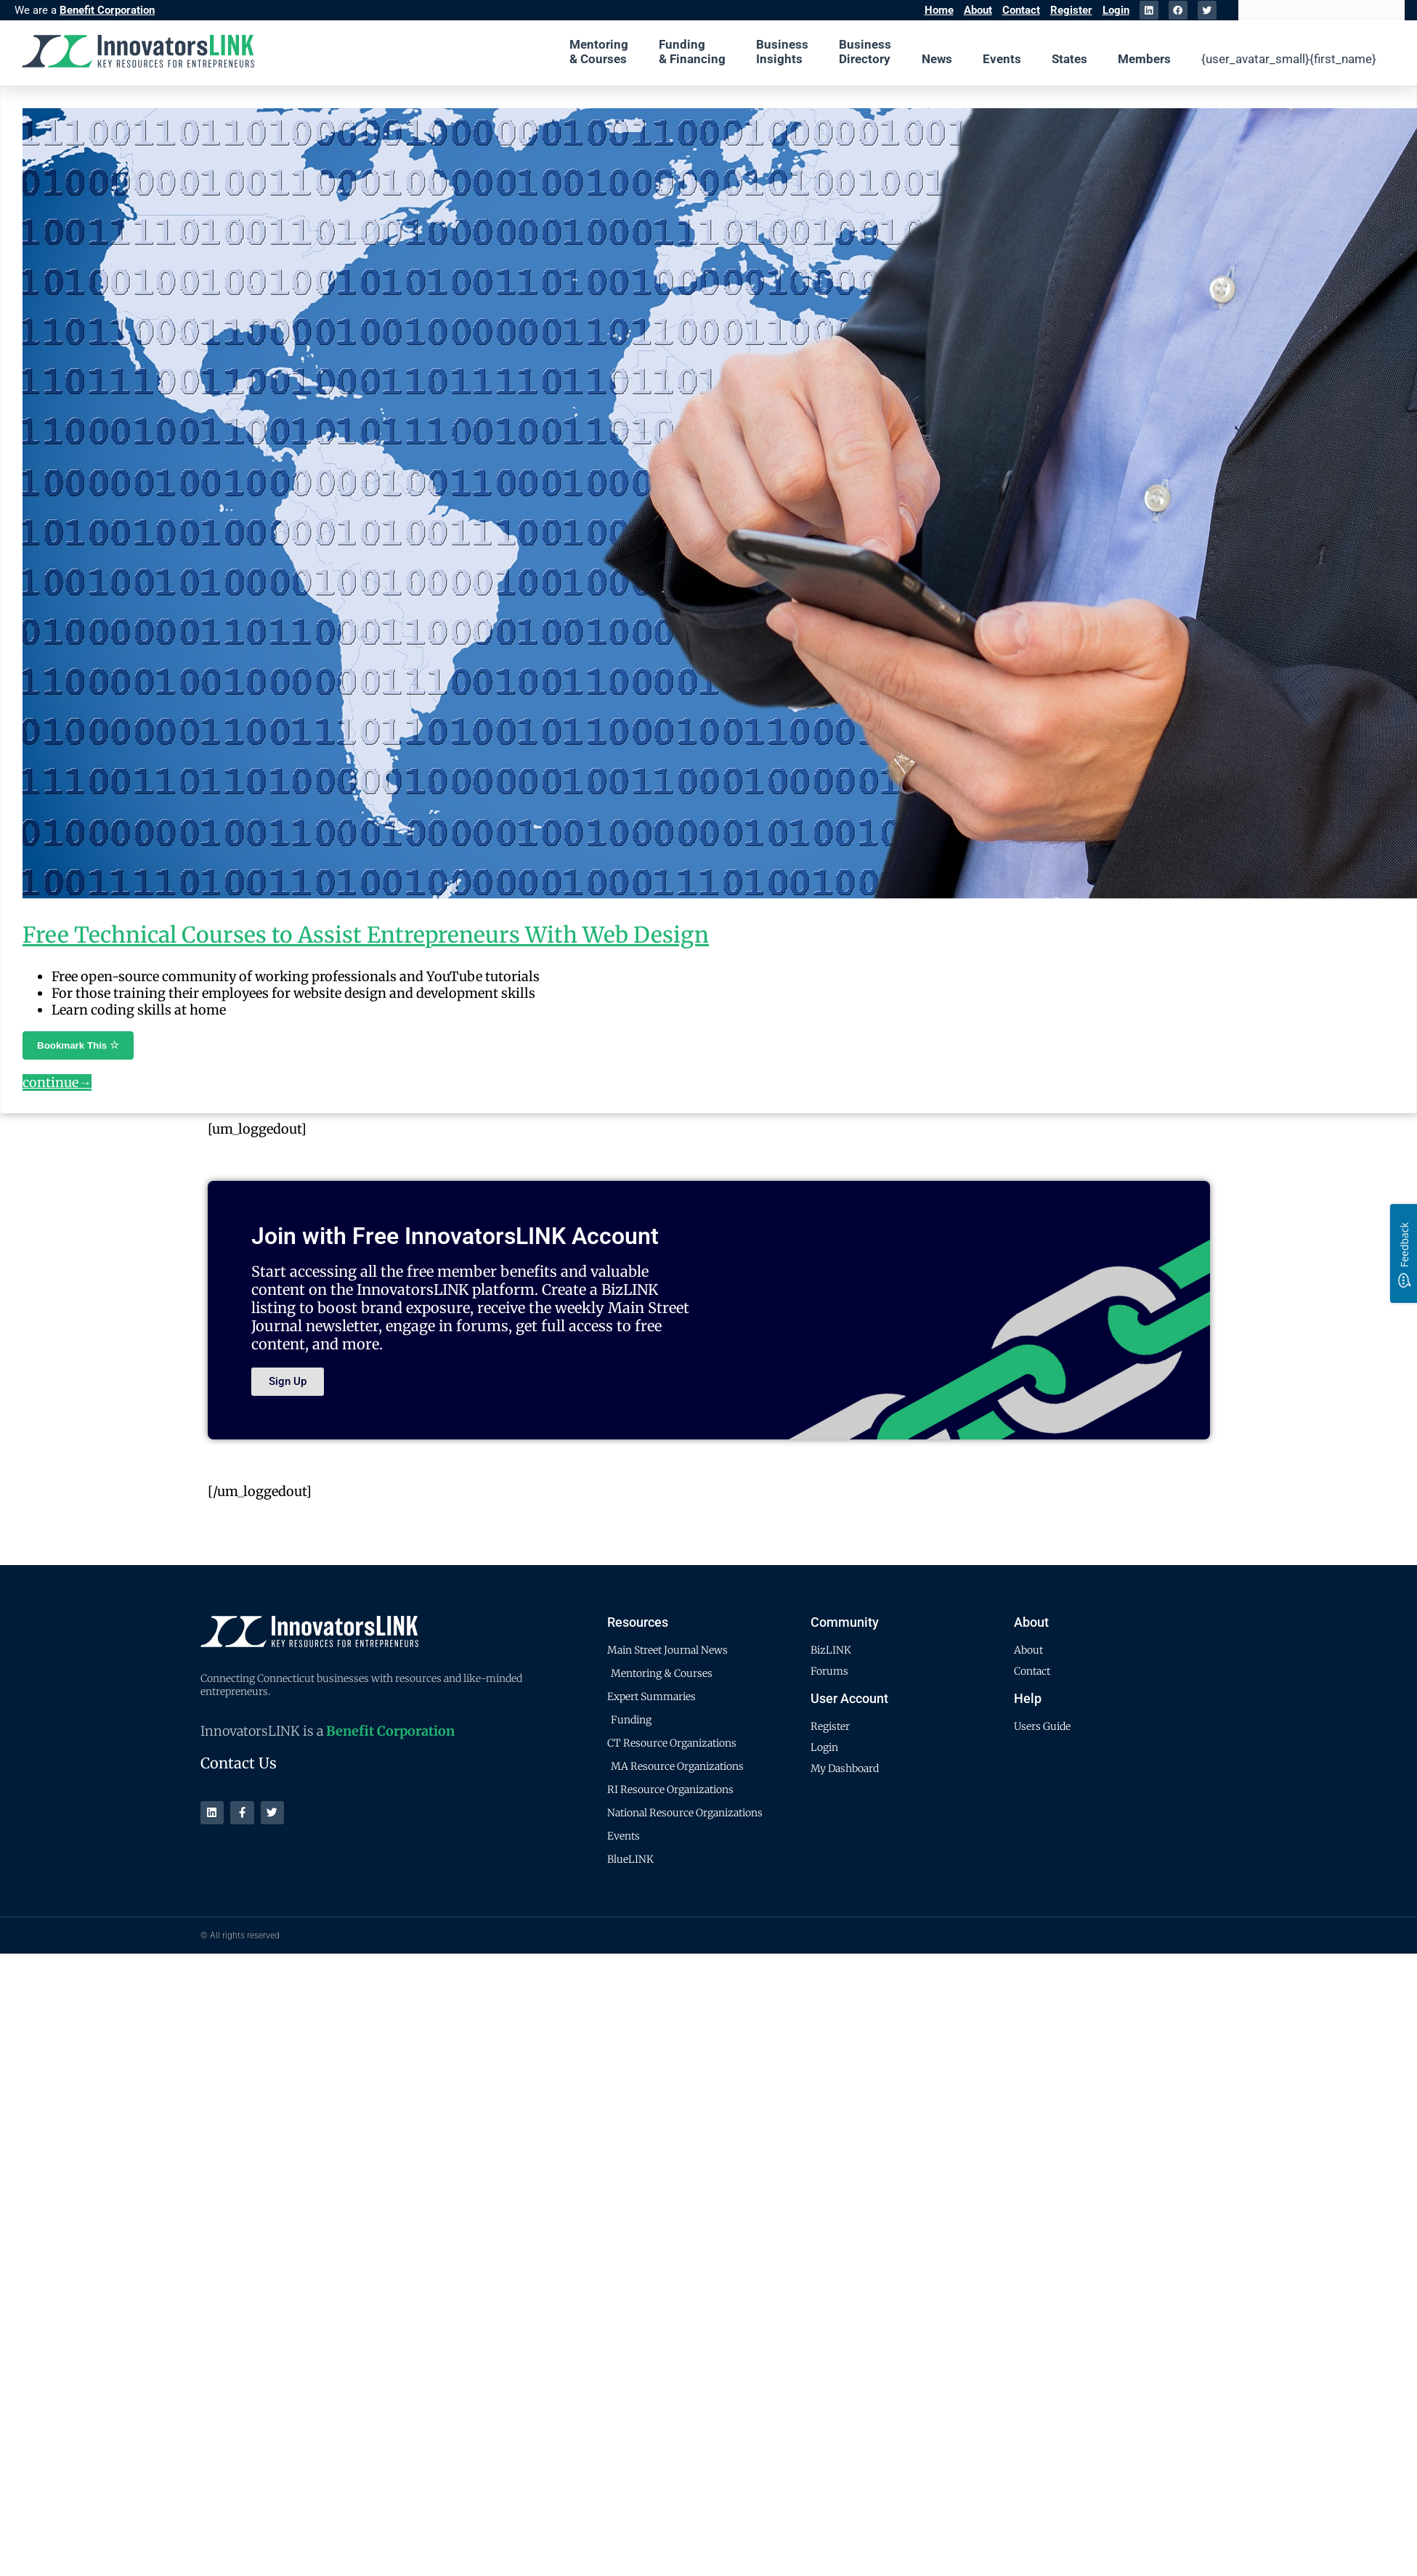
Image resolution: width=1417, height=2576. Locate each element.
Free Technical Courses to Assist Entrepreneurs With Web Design (366, 934)
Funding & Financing (692, 51)
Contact (1021, 10)
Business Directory (865, 51)
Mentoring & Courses (598, 51)
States (1069, 59)
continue (57, 1082)
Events (1002, 59)
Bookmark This (78, 1045)
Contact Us (238, 1763)
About (978, 10)
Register (1071, 10)
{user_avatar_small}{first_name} (1288, 59)
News (937, 59)
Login (1116, 10)
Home (939, 10)
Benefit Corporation (107, 10)
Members (1144, 59)
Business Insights (782, 51)
